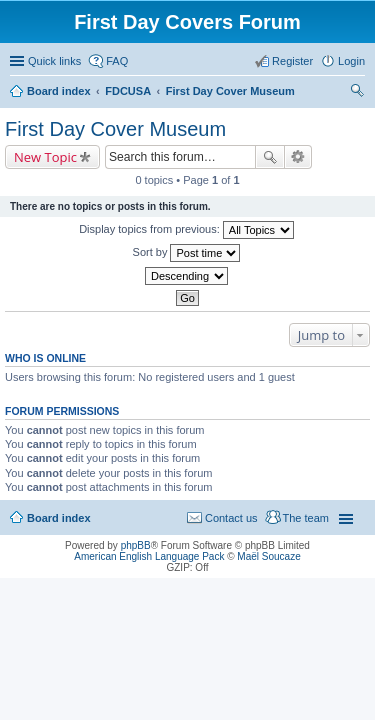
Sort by (187, 253)
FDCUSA (128, 91)
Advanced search (298, 157)
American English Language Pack (149, 556)
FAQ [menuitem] (117, 61)
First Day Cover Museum (230, 91)
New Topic (45, 157)
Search (270, 157)
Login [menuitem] (351, 61)
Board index (59, 91)
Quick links (54, 61)
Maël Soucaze (268, 556)
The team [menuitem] (306, 518)
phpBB (136, 545)
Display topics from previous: (186, 230)
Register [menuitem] (292, 61)
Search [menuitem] (357, 93)
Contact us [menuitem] (231, 518)
